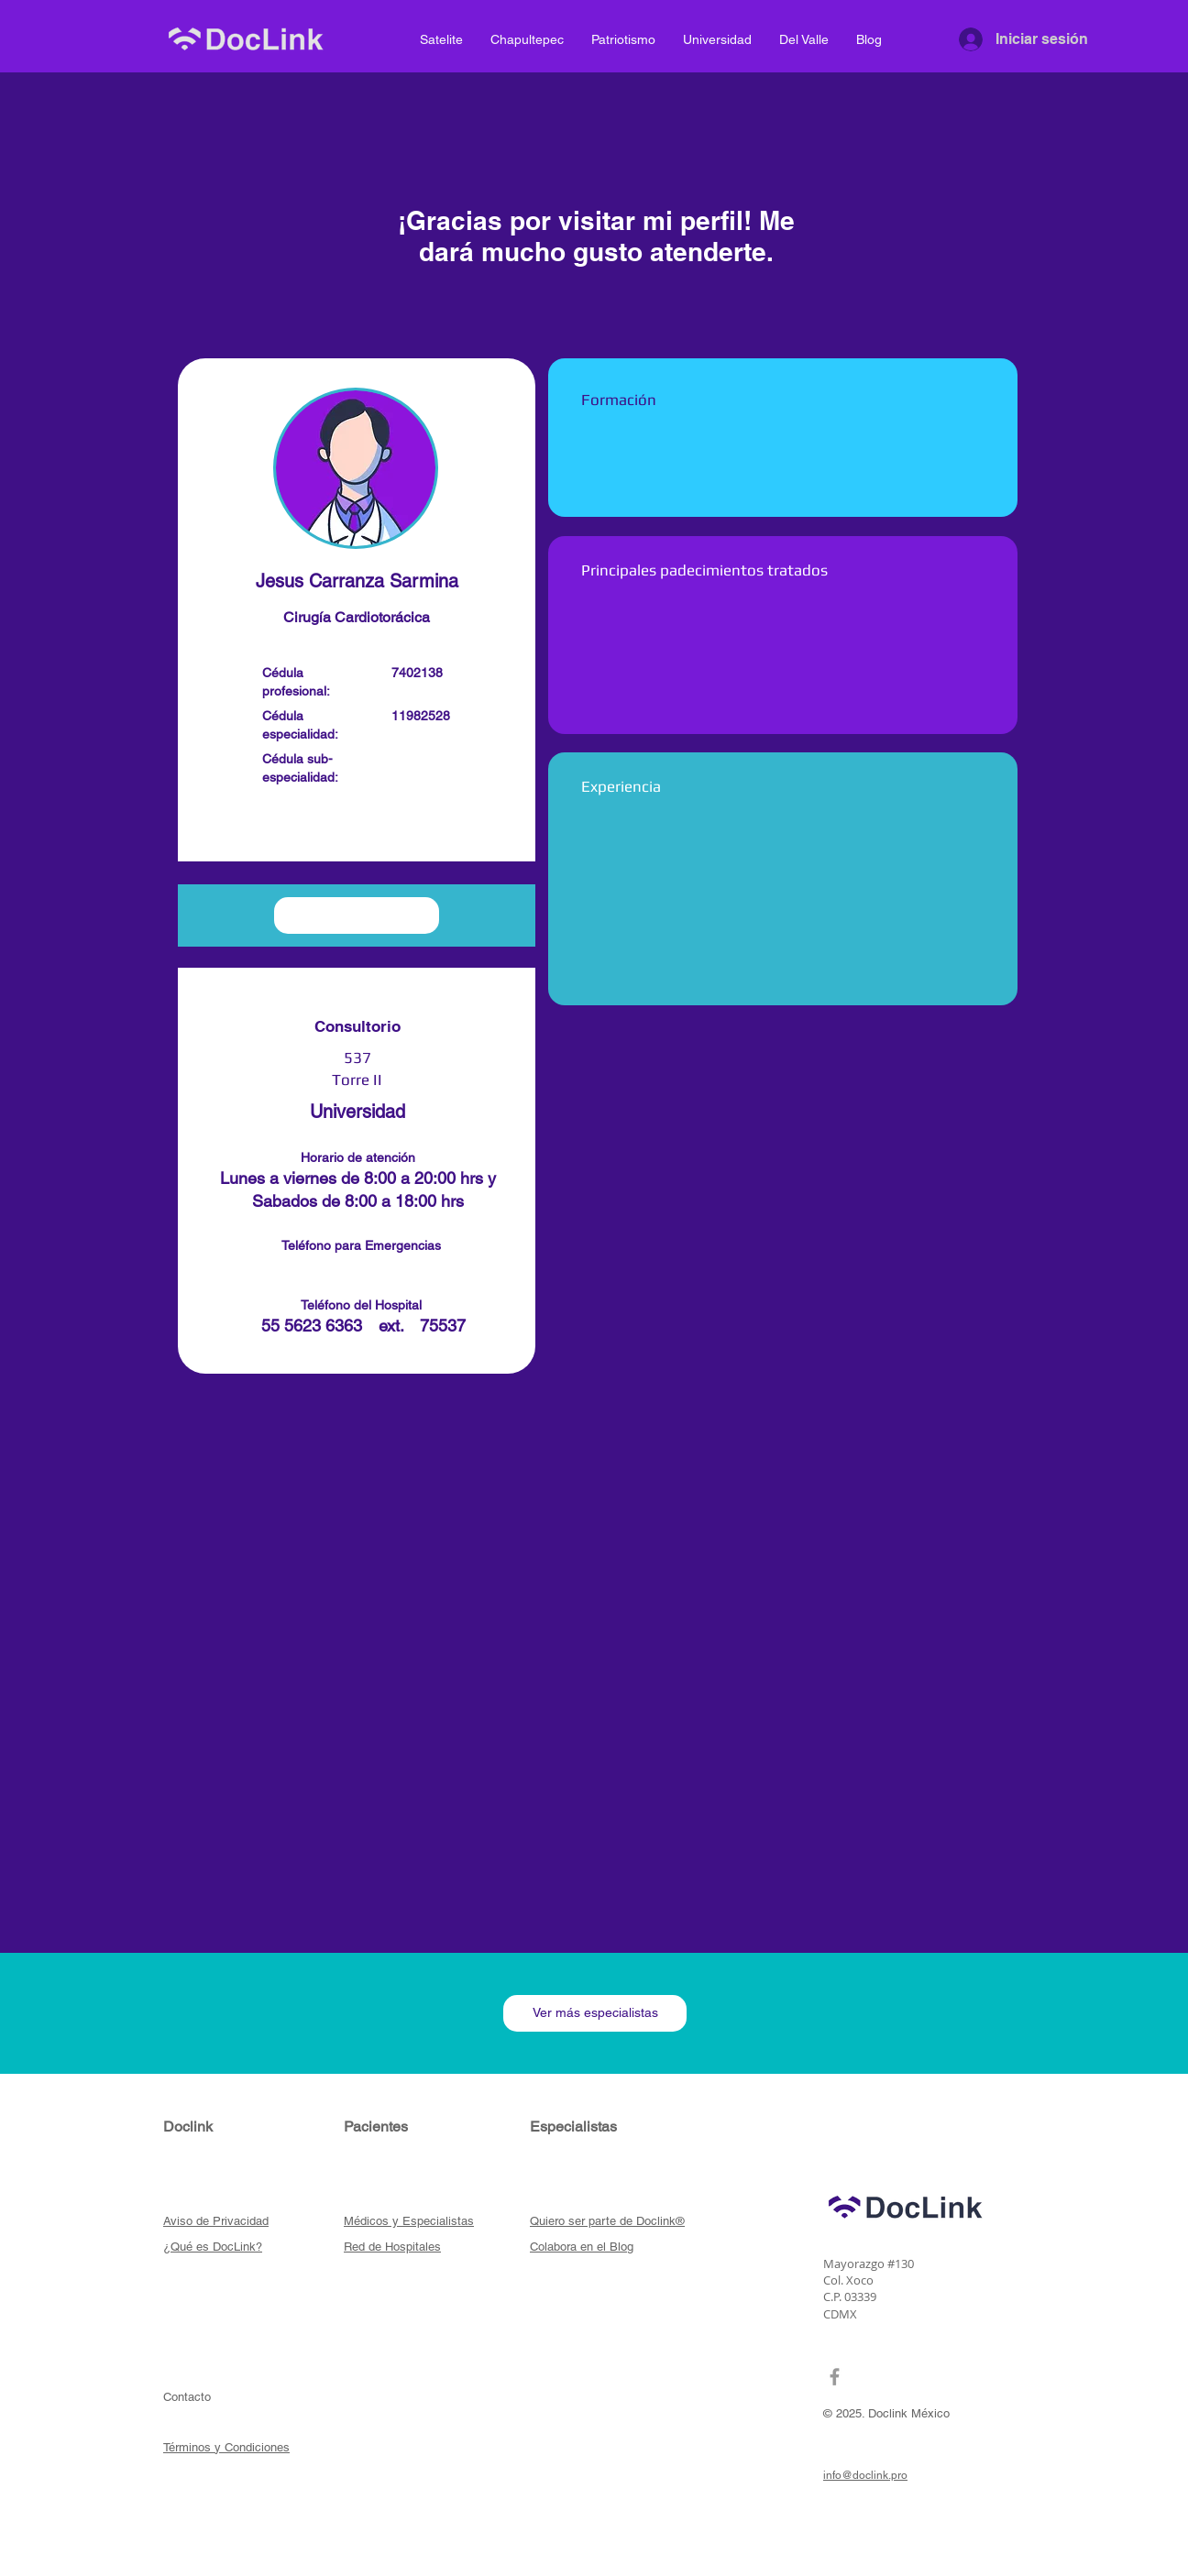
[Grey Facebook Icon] (834, 2376)
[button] (356, 827)
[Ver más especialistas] (595, 2013)
